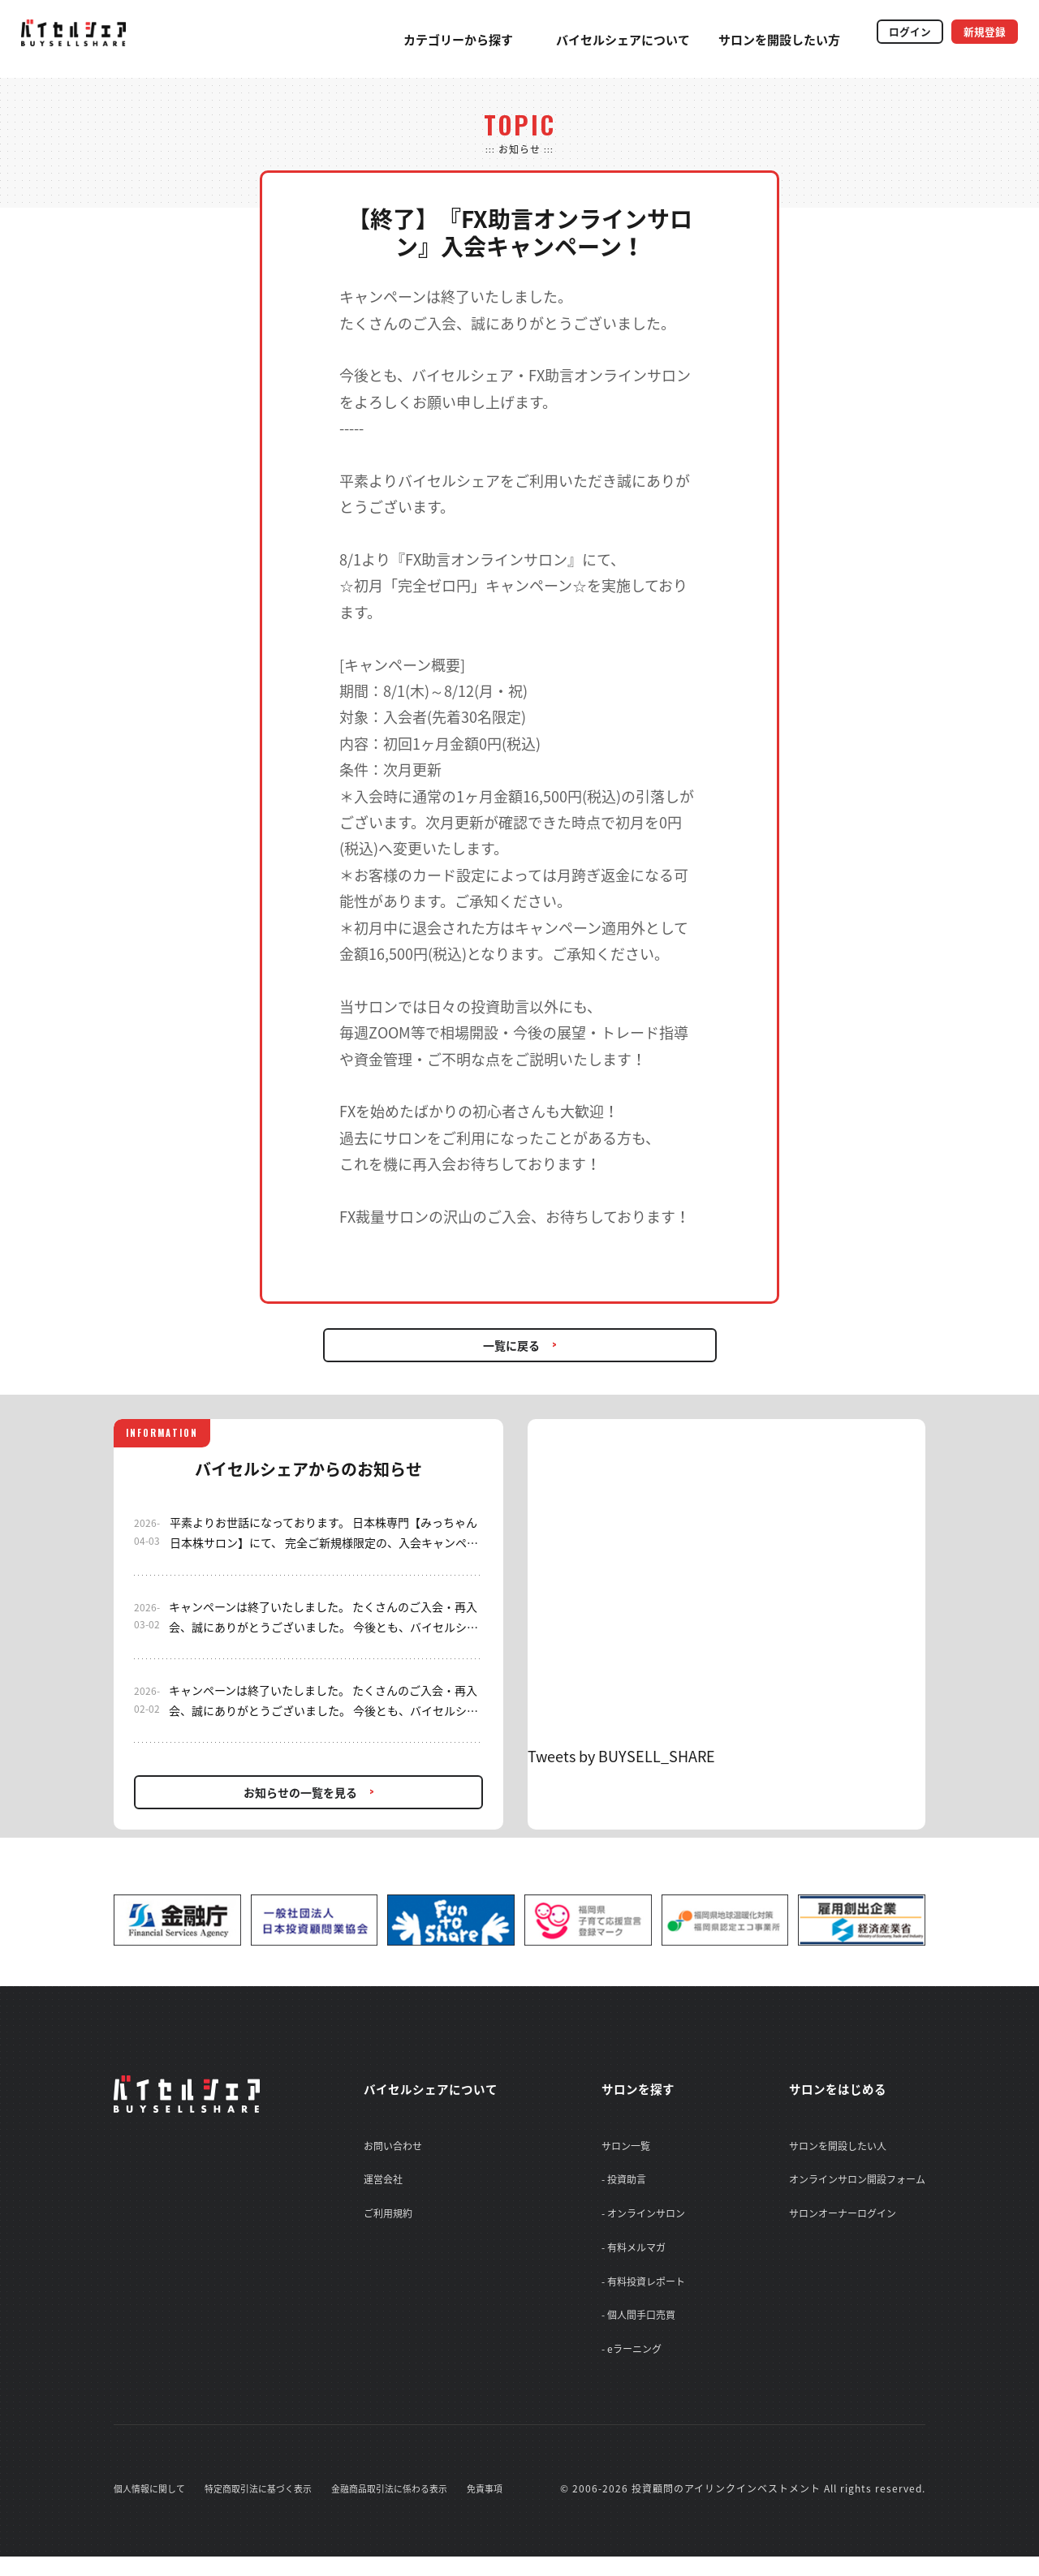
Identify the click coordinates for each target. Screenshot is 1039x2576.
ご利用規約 (378, 2219)
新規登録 (975, 35)
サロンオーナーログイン (842, 2219)
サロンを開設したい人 (837, 2146)
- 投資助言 (629, 2182)
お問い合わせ (383, 2146)
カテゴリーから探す (422, 40)
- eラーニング (637, 2366)
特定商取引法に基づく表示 (269, 2508)
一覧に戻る (511, 1345)
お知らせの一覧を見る (300, 1792)
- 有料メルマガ (639, 2255)
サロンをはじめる (847, 2088)
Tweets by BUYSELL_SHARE (621, 1756)
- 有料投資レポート (649, 2293)
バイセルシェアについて (587, 40)
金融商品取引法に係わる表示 (410, 2508)
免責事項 (513, 2508)
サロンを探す (651, 2088)
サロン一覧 (631, 2146)
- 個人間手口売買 (644, 2329)
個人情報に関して (153, 2508)
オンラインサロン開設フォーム (857, 2182)
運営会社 (373, 2182)
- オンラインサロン (649, 2219)
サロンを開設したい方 (743, 40)
